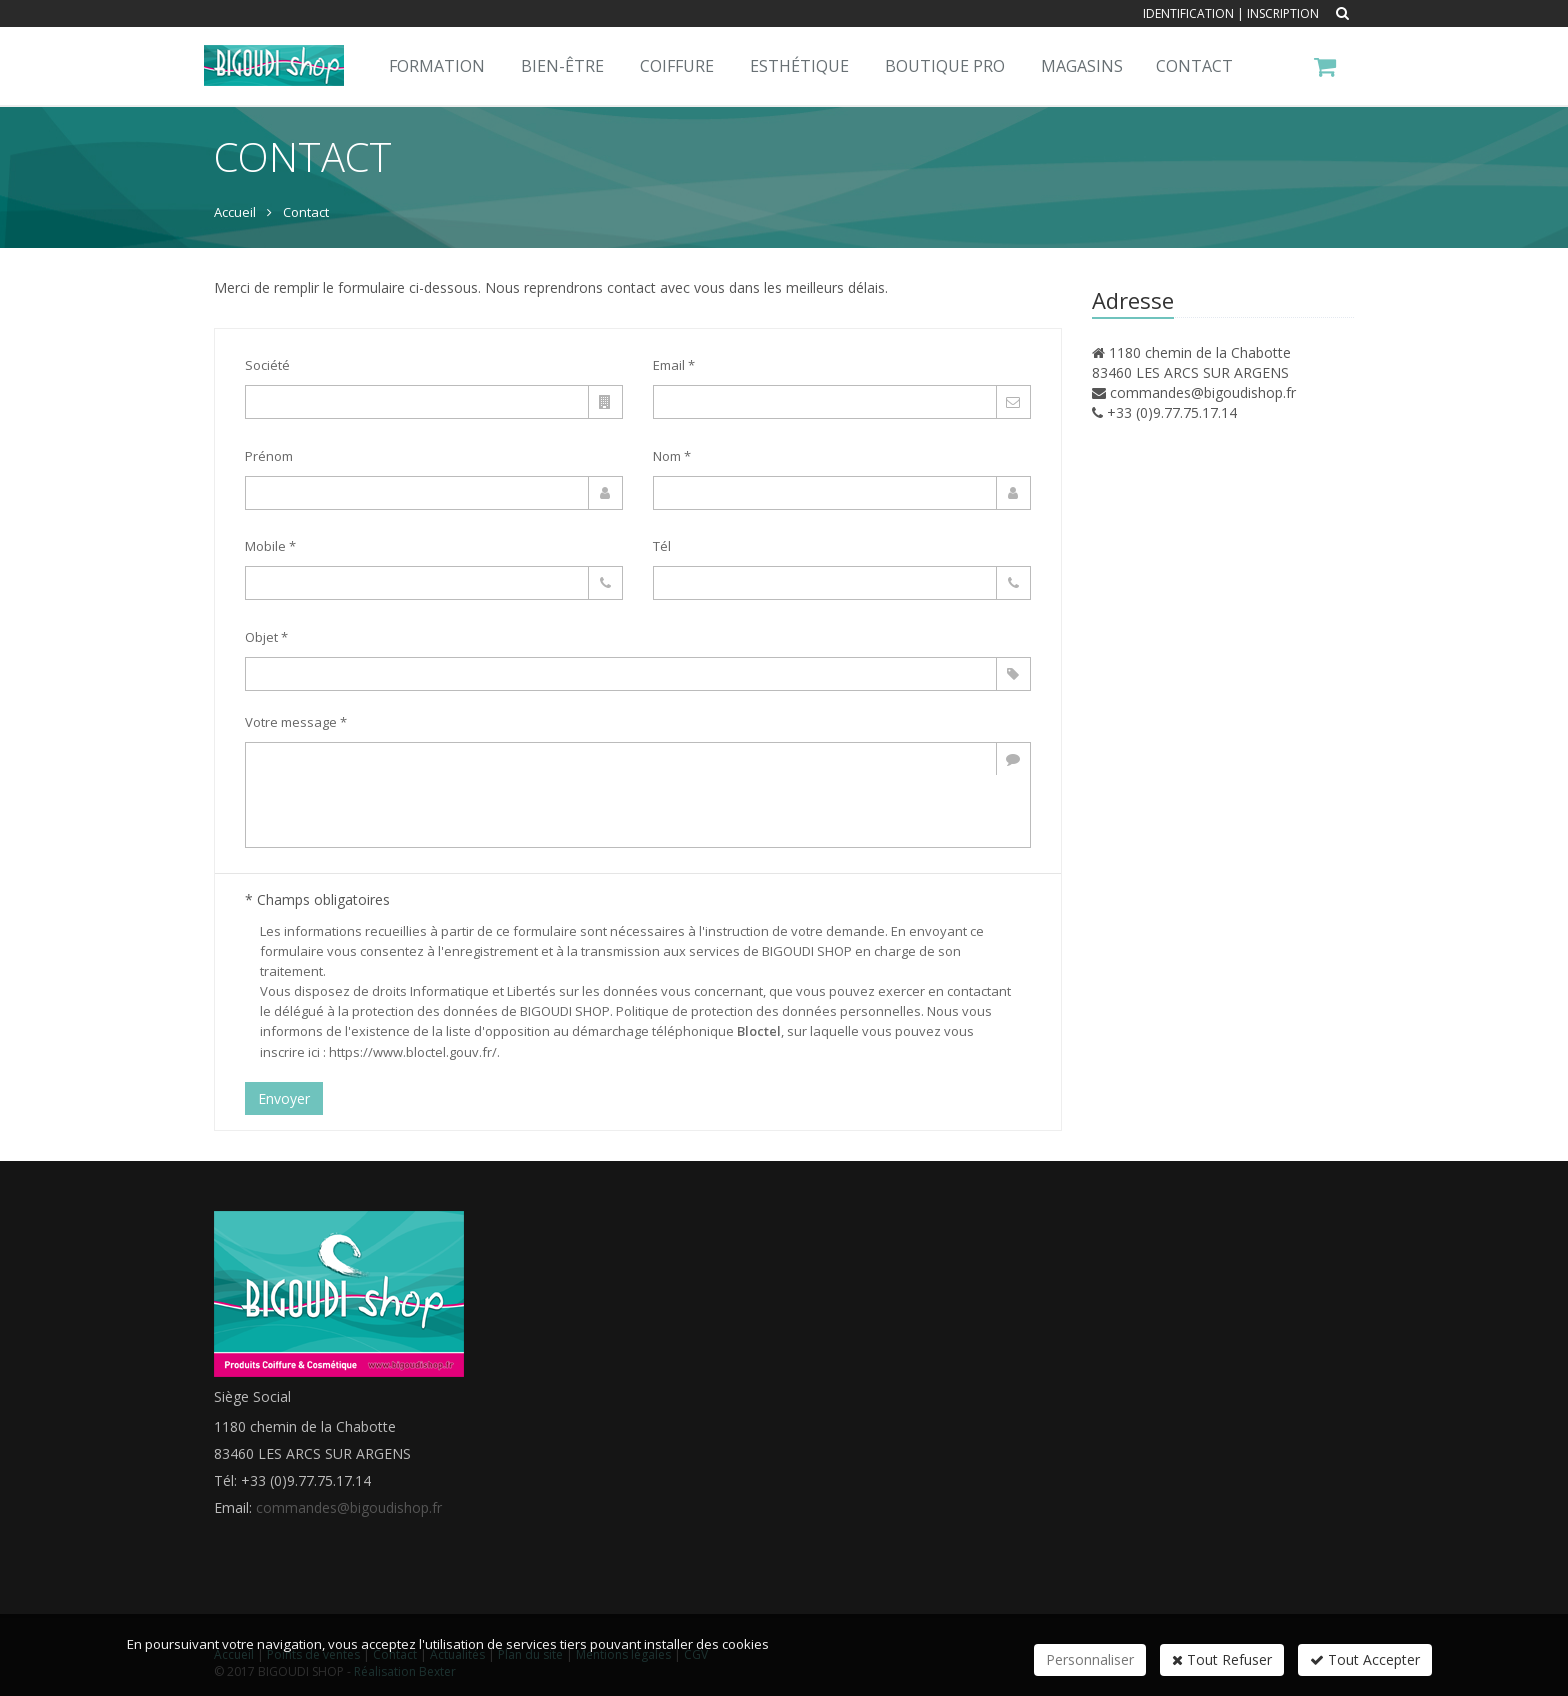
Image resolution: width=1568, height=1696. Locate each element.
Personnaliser (1090, 1659)
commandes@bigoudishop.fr (1203, 392)
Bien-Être (562, 66)
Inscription (1283, 13)
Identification (1188, 13)
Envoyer (284, 1098)
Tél (662, 546)
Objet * (266, 637)
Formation (437, 66)
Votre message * (296, 722)
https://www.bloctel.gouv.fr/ (413, 1052)
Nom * (672, 456)
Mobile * (270, 546)
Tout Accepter (1365, 1659)
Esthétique (799, 66)
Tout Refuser (1222, 1659)
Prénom (269, 456)
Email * (674, 365)
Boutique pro (945, 66)
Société (267, 365)
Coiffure (677, 66)
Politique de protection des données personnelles (768, 1011)
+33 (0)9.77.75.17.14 (1172, 412)
